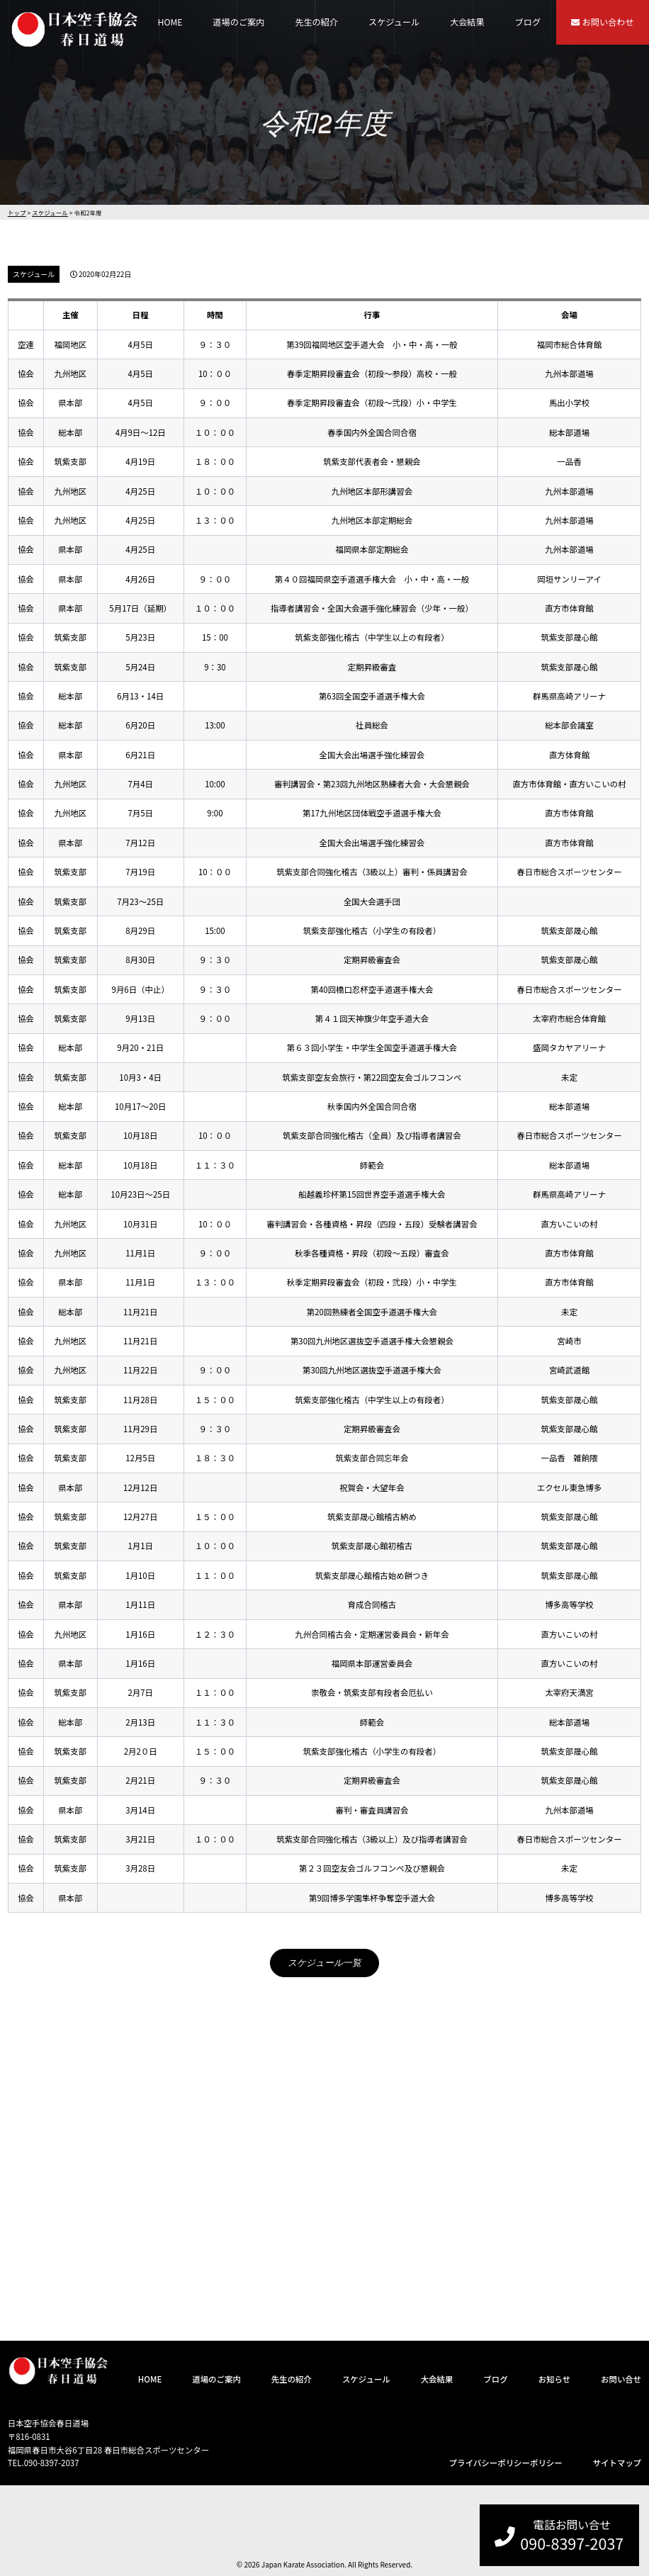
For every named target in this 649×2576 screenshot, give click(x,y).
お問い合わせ (602, 22)
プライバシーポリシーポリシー (506, 2462)
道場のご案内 (238, 22)
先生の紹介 (316, 22)
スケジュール (393, 22)
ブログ (528, 22)
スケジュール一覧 (324, 1962)
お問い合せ (621, 2379)
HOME (170, 22)
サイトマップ (617, 2462)
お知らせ (554, 2379)
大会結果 (467, 22)
